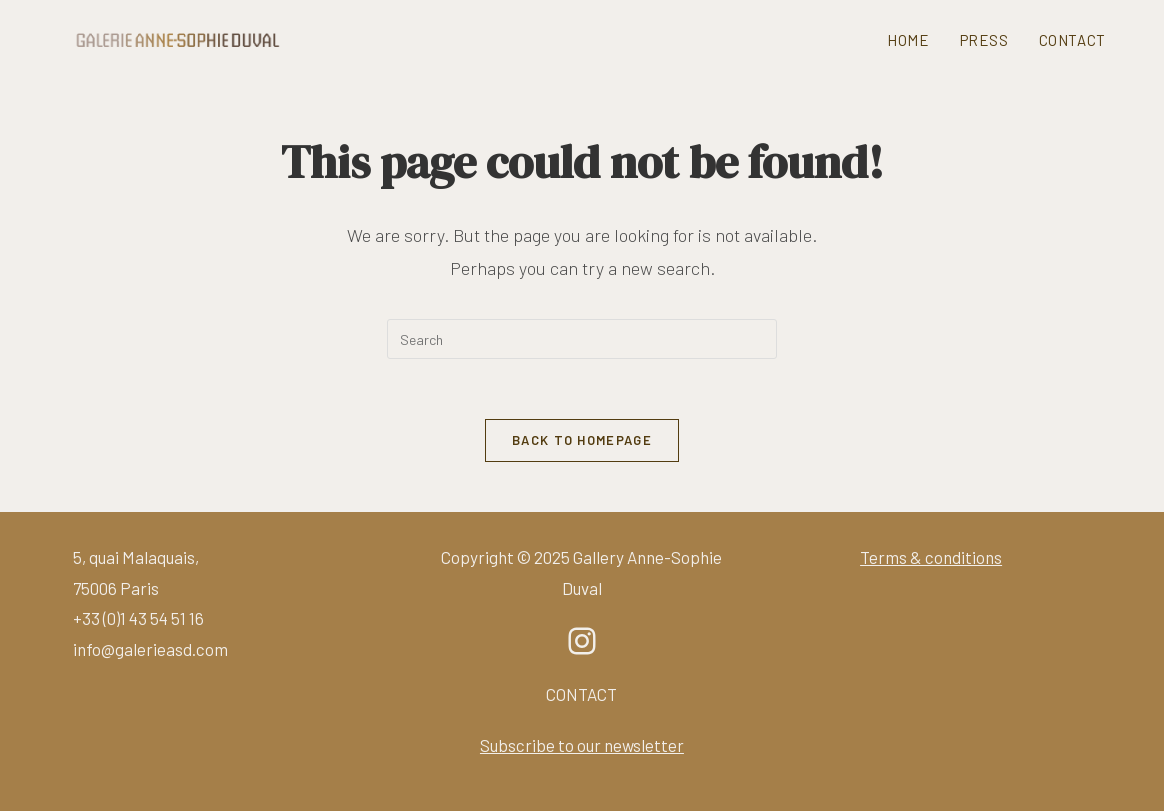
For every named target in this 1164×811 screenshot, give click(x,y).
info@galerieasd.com (150, 649)
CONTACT (581, 694)
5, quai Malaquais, (136, 557)
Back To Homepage (582, 440)
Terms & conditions (931, 557)
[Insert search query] (582, 339)
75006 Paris (116, 588)
